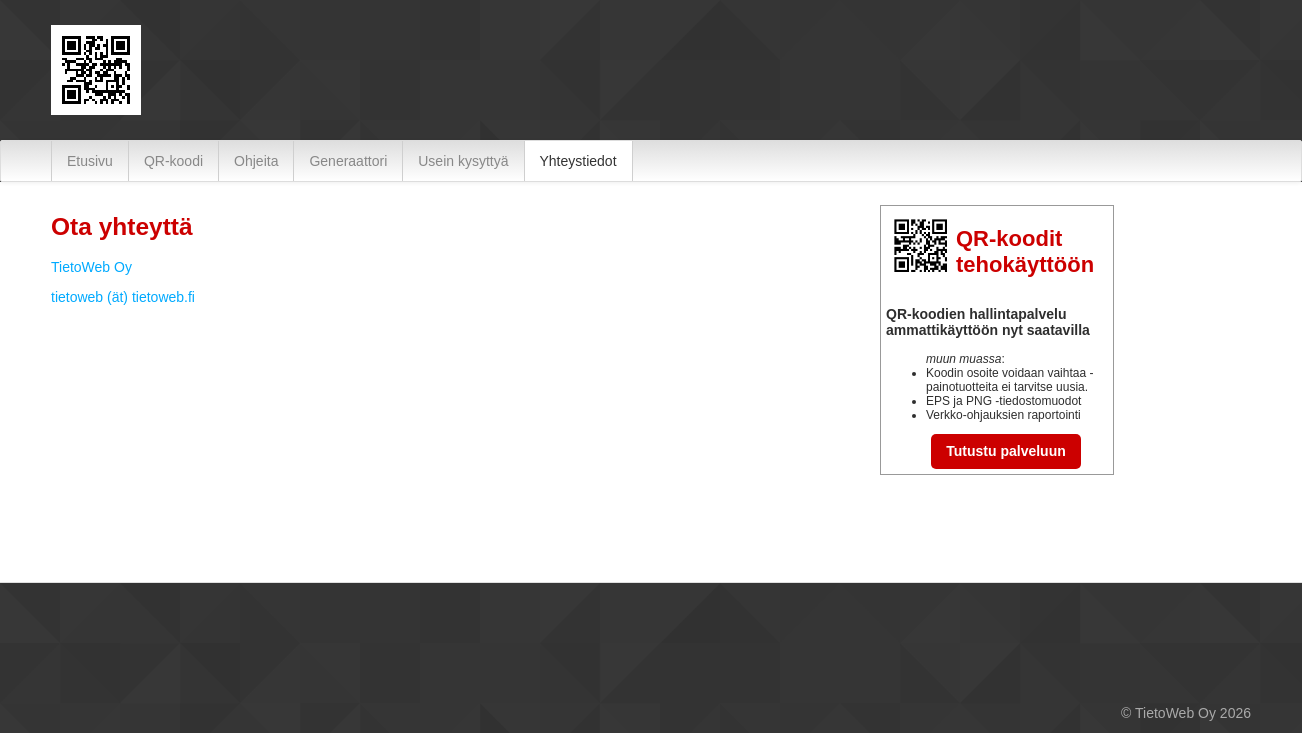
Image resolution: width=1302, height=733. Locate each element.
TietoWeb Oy (91, 267)
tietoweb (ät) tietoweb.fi (123, 297)
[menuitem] (90, 161)
